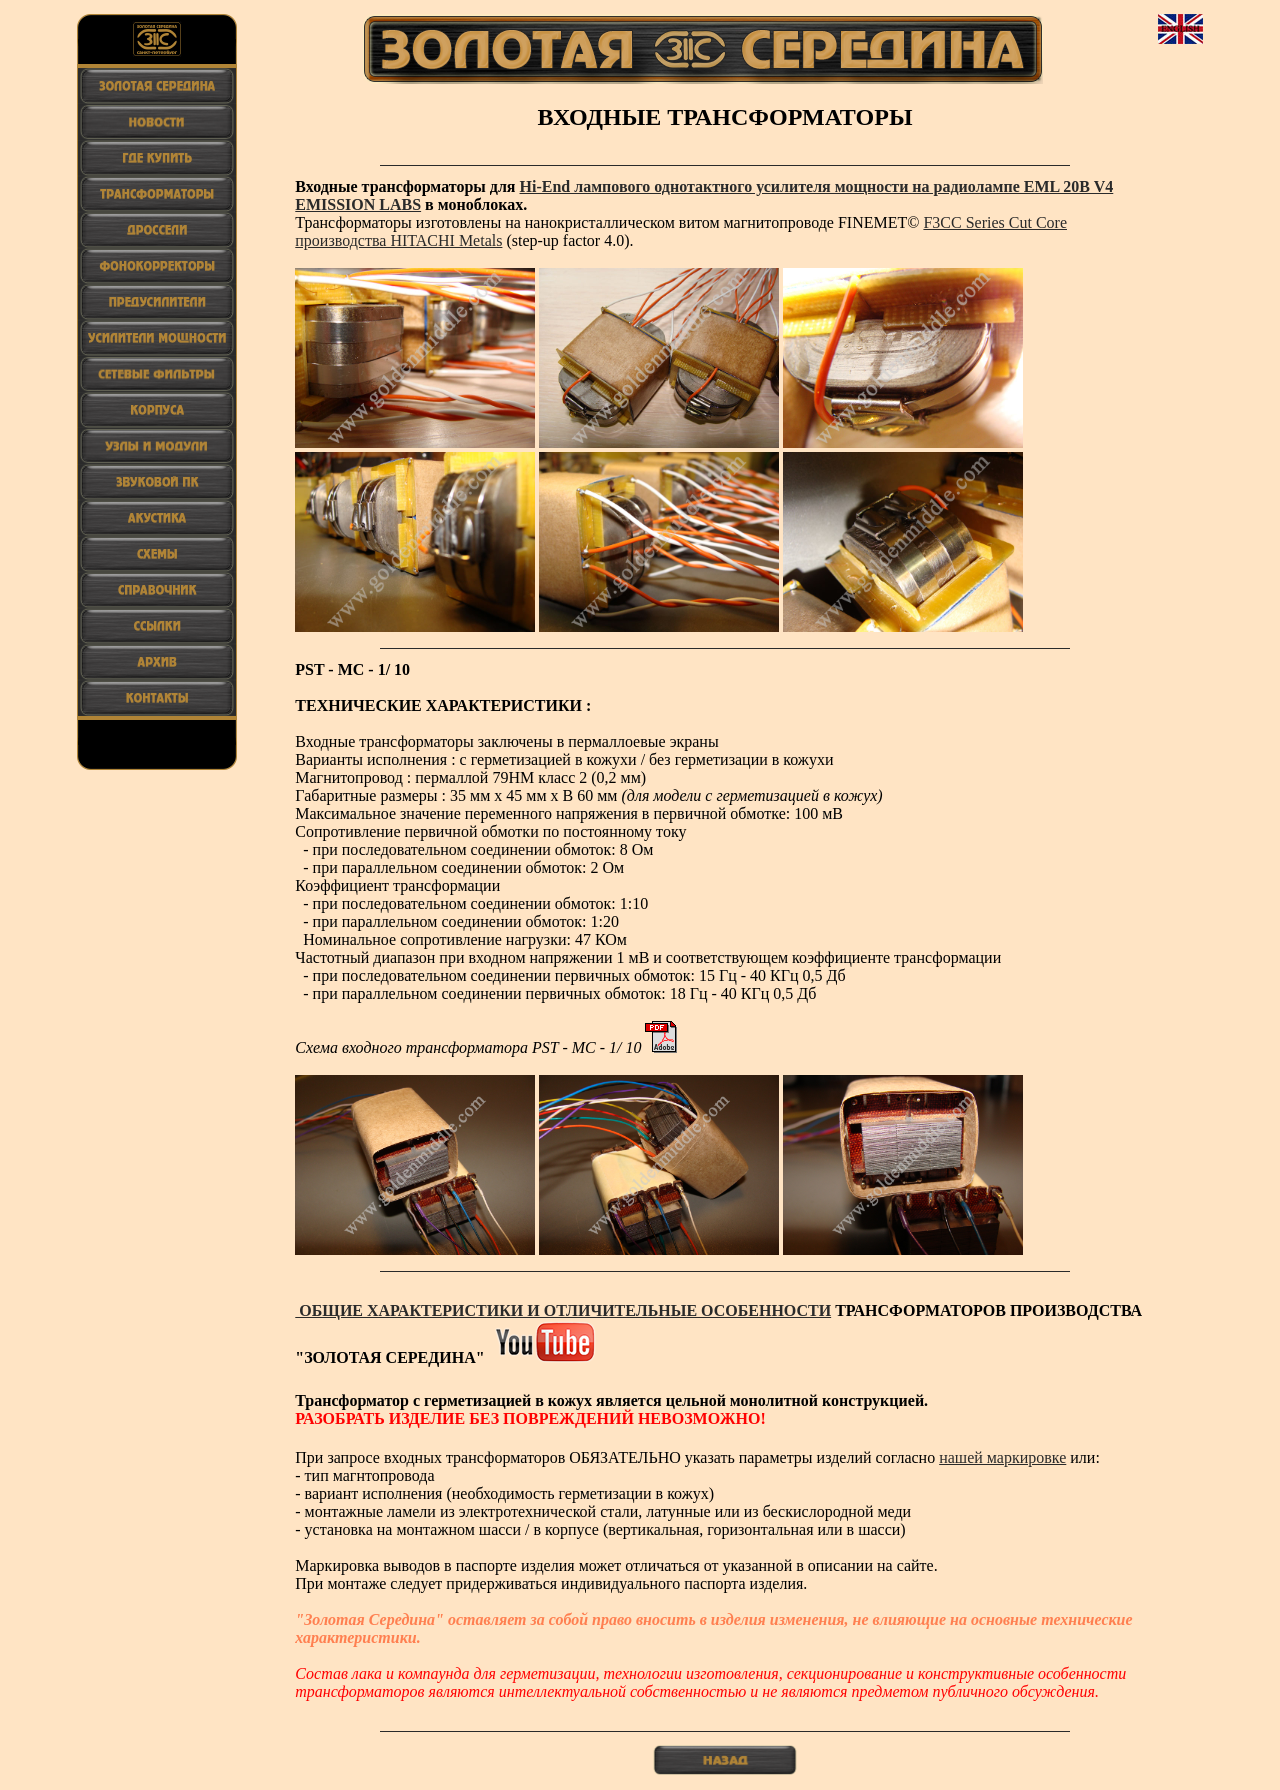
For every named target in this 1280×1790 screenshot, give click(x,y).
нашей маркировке (1002, 1457)
